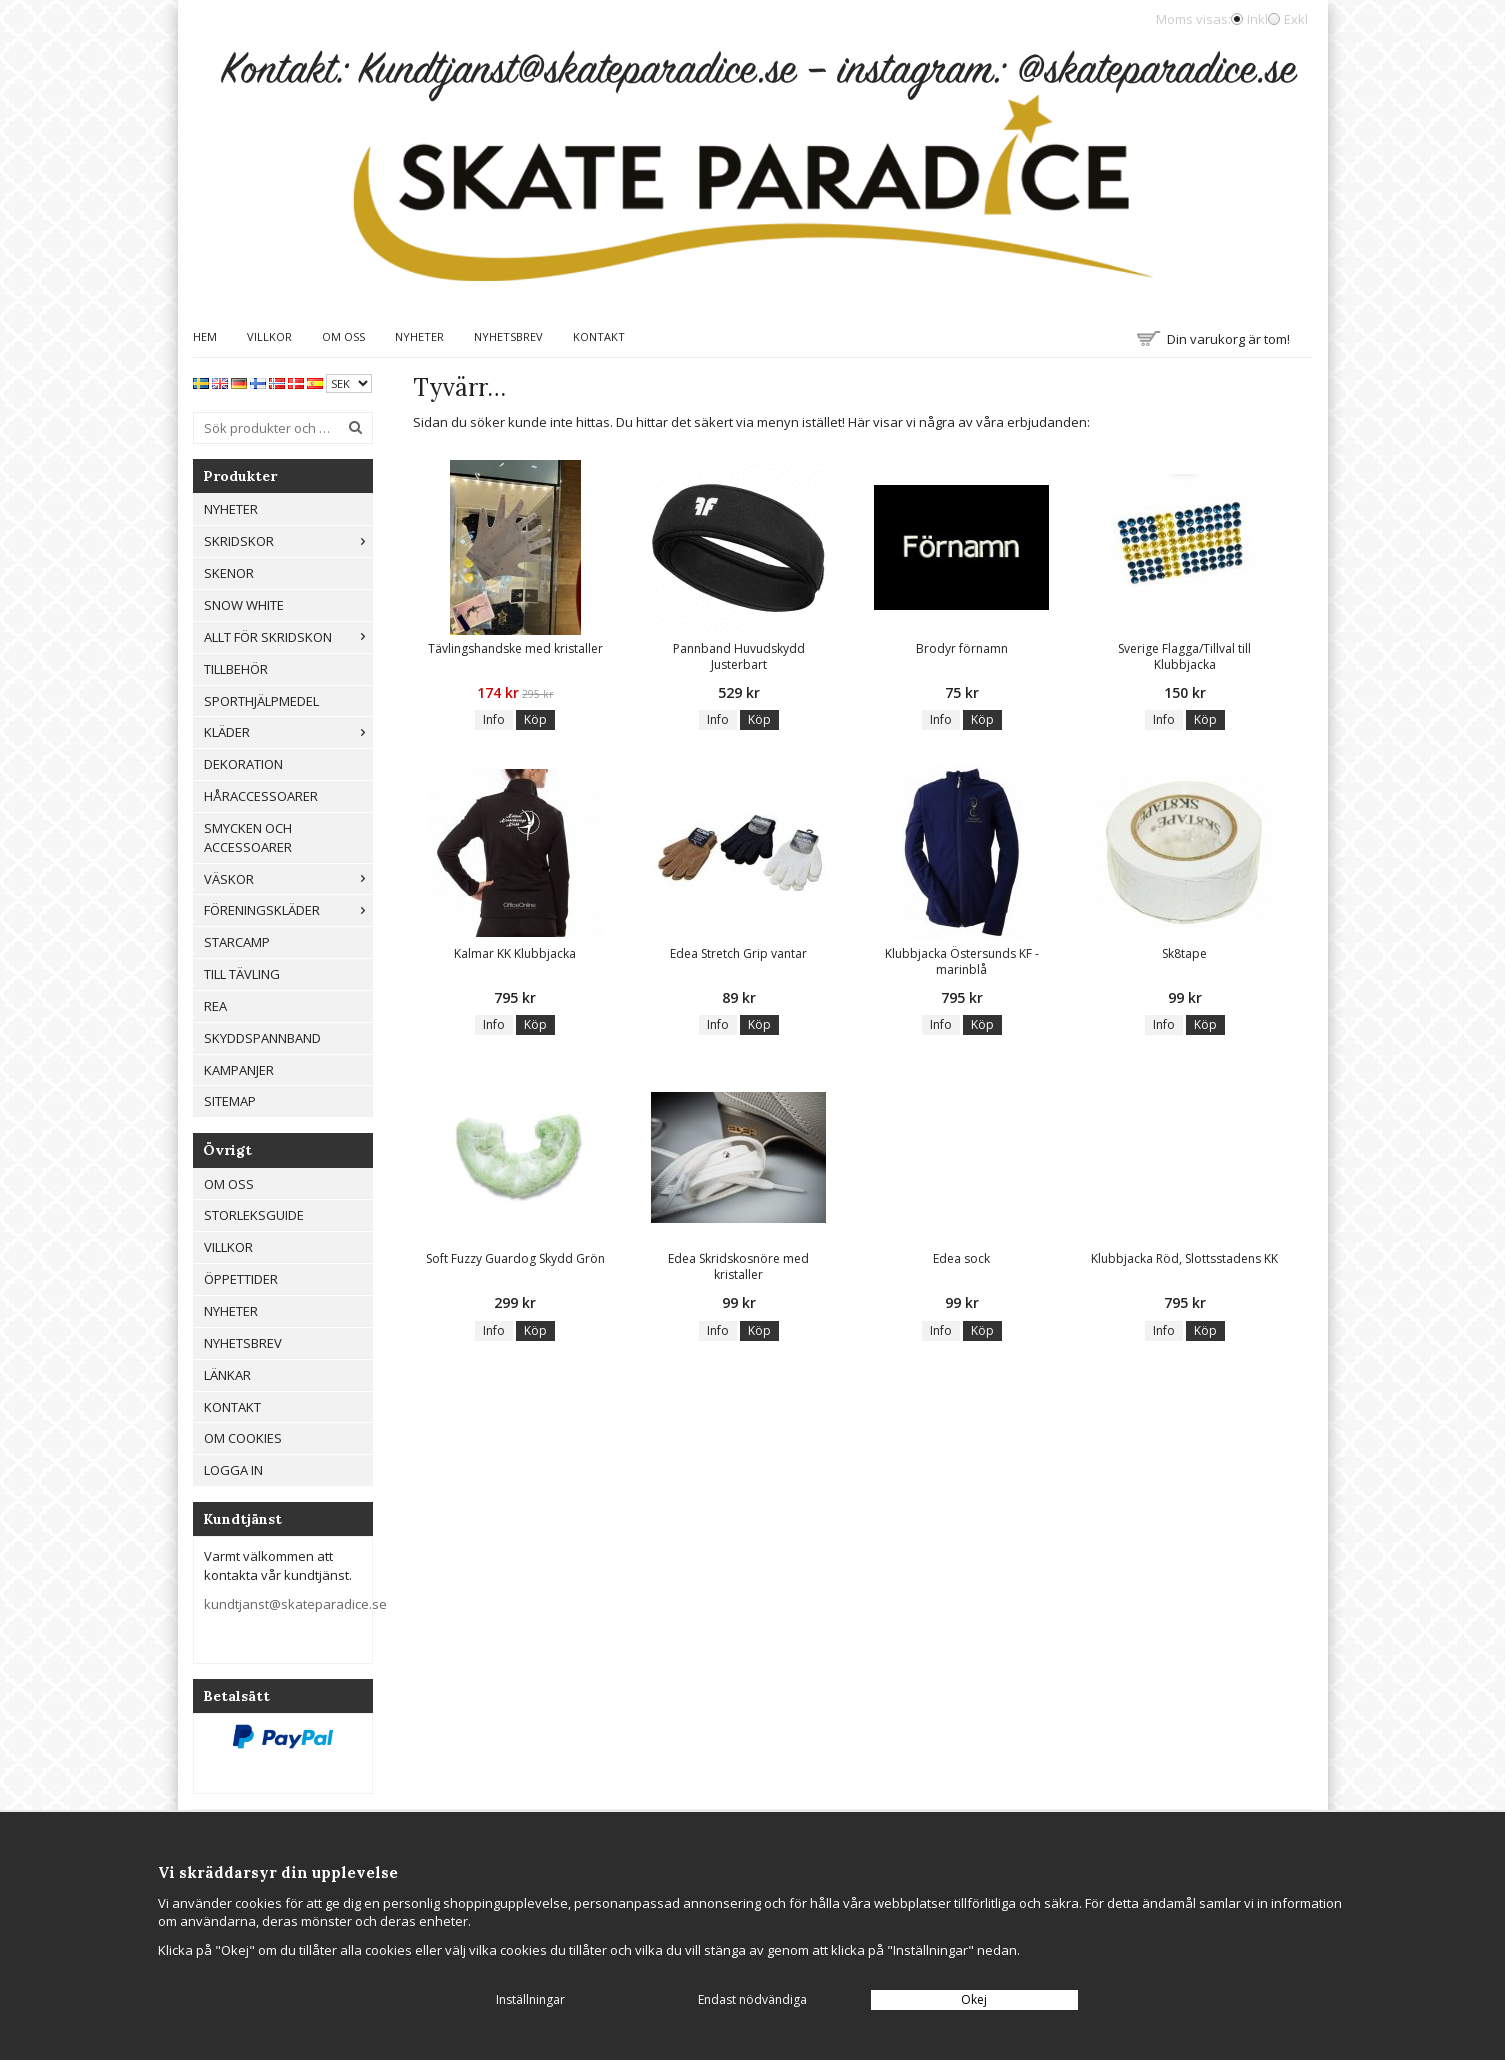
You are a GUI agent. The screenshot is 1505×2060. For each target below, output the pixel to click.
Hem (205, 336)
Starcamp (237, 942)
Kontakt (599, 336)
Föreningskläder (288, 910)
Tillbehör (236, 669)
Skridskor (288, 541)
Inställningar (530, 1999)
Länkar (227, 1375)
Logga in (233, 1470)
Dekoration (243, 764)
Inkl (1257, 19)
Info (494, 719)
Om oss (343, 336)
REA (215, 1006)
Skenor (229, 573)
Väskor (288, 879)
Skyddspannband (262, 1038)
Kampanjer (239, 1070)
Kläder (288, 732)
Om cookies (243, 1438)
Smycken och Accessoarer (248, 837)
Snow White (244, 605)
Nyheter (419, 336)
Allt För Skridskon (288, 637)
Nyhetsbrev (508, 336)
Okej (974, 1999)
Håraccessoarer (261, 796)
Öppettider (241, 1279)
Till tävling (242, 974)
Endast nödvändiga (752, 1999)
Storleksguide (254, 1215)
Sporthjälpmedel (261, 701)
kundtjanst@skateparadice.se (295, 1604)
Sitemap (230, 1101)
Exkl (1296, 19)
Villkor (269, 336)
